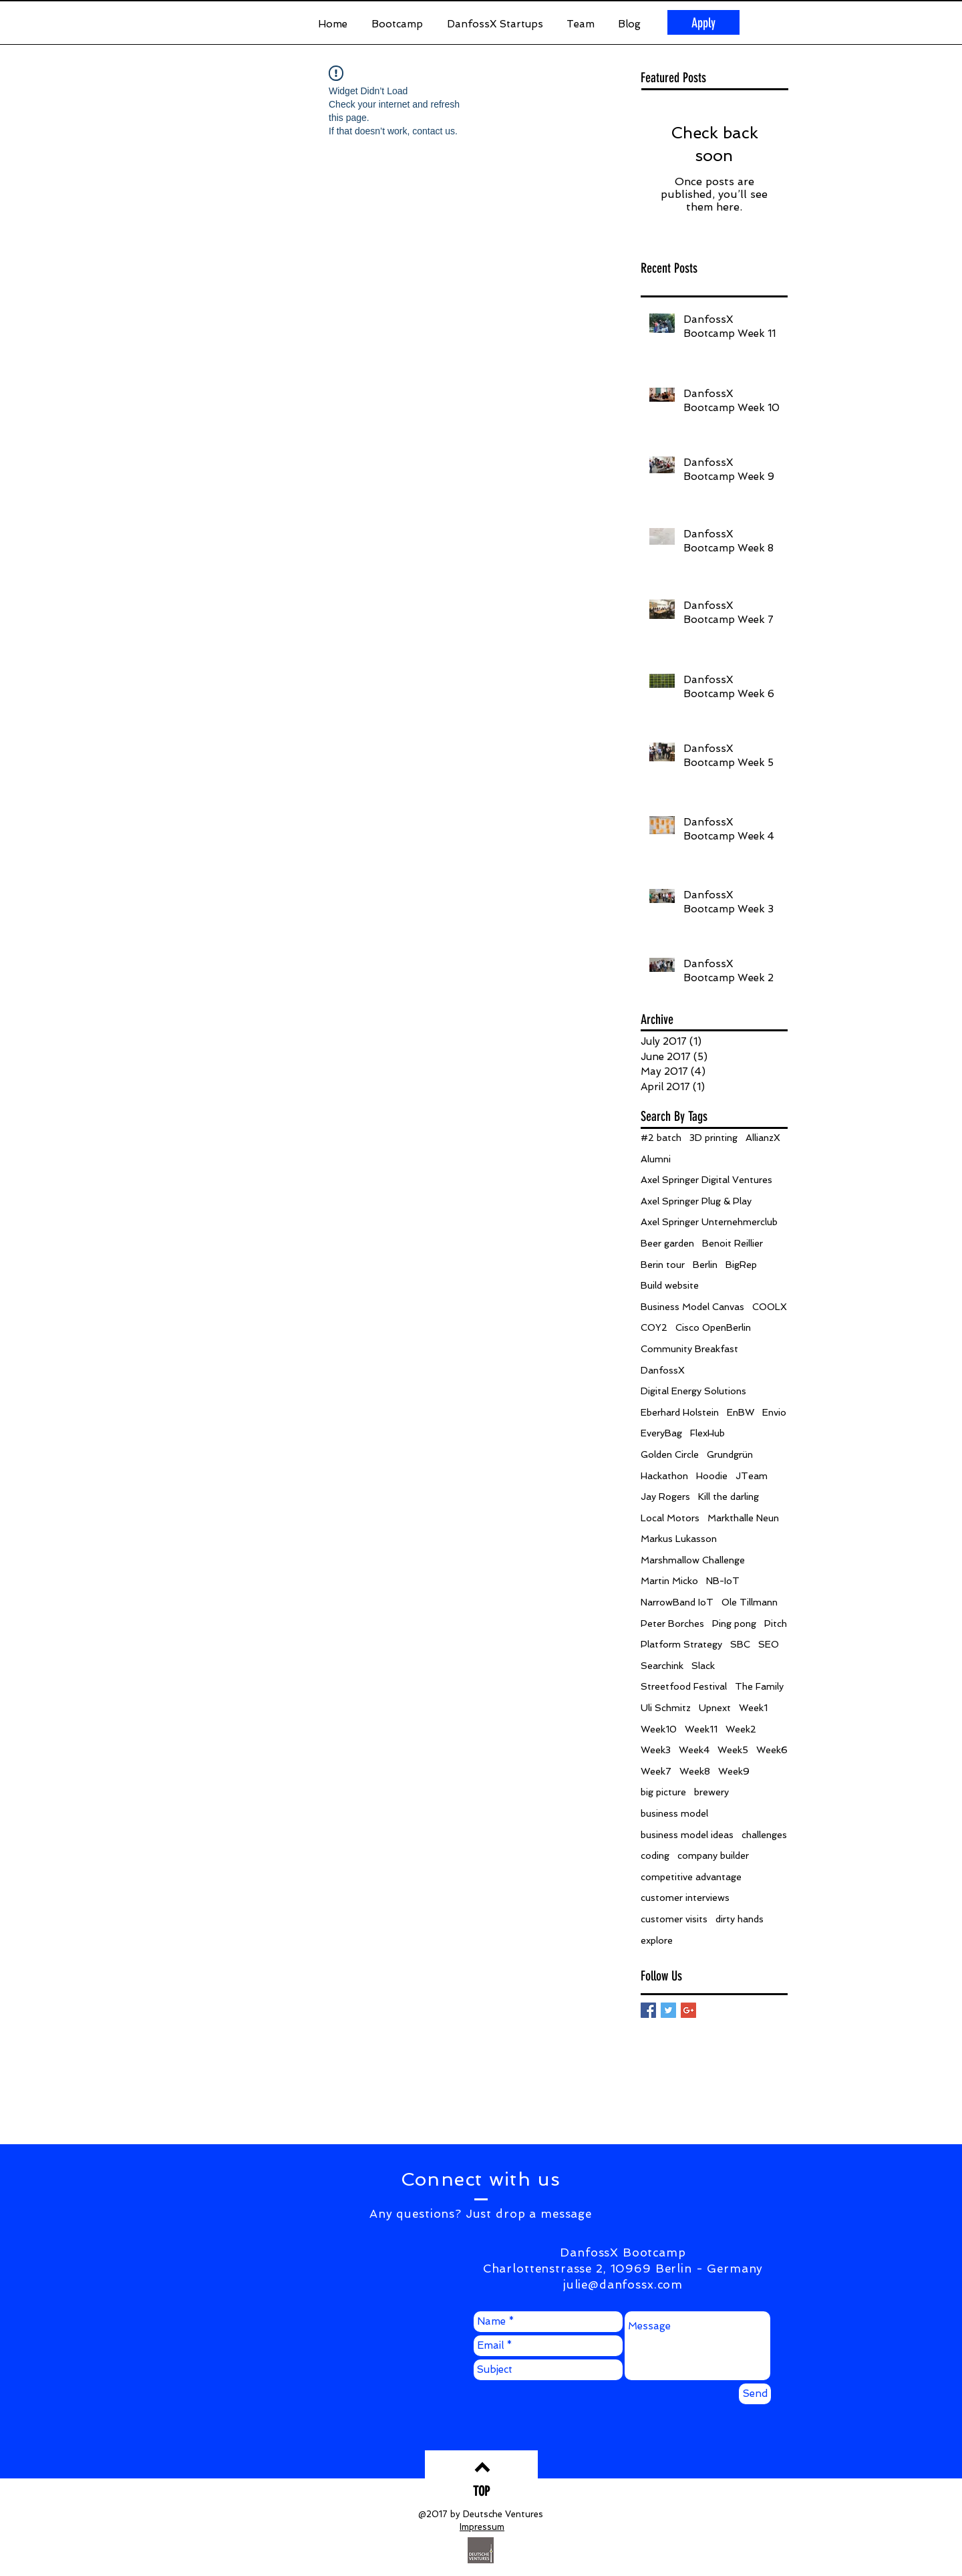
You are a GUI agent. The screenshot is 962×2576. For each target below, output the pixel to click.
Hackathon (664, 1475)
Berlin (705, 1264)
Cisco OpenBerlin (713, 1327)
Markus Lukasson (679, 1538)
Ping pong (734, 1623)
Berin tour (663, 1264)
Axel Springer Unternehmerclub (709, 1221)
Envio (774, 1412)
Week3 (656, 1750)
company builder (713, 1855)
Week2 (741, 1729)
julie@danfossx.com (623, 2284)
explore (657, 1940)
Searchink (662, 1665)
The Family (759, 1686)
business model (674, 1813)
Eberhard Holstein (680, 1412)
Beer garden (667, 1243)
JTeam (752, 1475)
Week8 (694, 1771)
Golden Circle (670, 1454)
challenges (764, 1834)
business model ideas (687, 1834)
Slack (703, 1665)
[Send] (755, 2394)
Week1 (753, 1707)
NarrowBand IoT (677, 1602)
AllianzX (763, 1137)
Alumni (656, 1159)
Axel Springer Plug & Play (696, 1201)
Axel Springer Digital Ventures (706, 1179)
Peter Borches (672, 1623)
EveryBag (661, 1433)
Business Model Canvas (692, 1306)
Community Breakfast (689, 1348)
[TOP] (481, 2491)
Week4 (694, 1750)
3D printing (713, 1137)
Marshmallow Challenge (693, 1560)
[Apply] (703, 22)
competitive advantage (691, 1877)
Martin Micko (669, 1580)
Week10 (659, 1729)
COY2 (654, 1327)
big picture (663, 1792)
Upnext (715, 1707)
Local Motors (670, 1518)
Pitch (775, 1623)
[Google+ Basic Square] (688, 2010)
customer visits (674, 1919)
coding (655, 1855)
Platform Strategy (681, 1644)
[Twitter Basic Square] (668, 2010)
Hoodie (712, 1475)
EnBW (740, 1412)
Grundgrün (730, 1454)
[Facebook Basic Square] (648, 2010)
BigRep (741, 1264)
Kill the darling (728, 1496)
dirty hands (739, 1919)
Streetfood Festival (684, 1686)
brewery (711, 1792)
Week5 (732, 1750)
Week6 (772, 1750)
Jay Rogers (665, 1496)
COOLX (769, 1306)
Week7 (656, 1771)
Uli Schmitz (666, 1707)
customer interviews (685, 1897)
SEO (768, 1644)
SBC (740, 1644)
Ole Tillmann (750, 1602)
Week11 (701, 1729)
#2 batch (661, 1137)
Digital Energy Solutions (693, 1391)
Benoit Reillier (732, 1243)
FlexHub (707, 1433)
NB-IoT (723, 1580)
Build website (670, 1285)
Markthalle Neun (743, 1518)
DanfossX (663, 1370)
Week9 (734, 1771)
